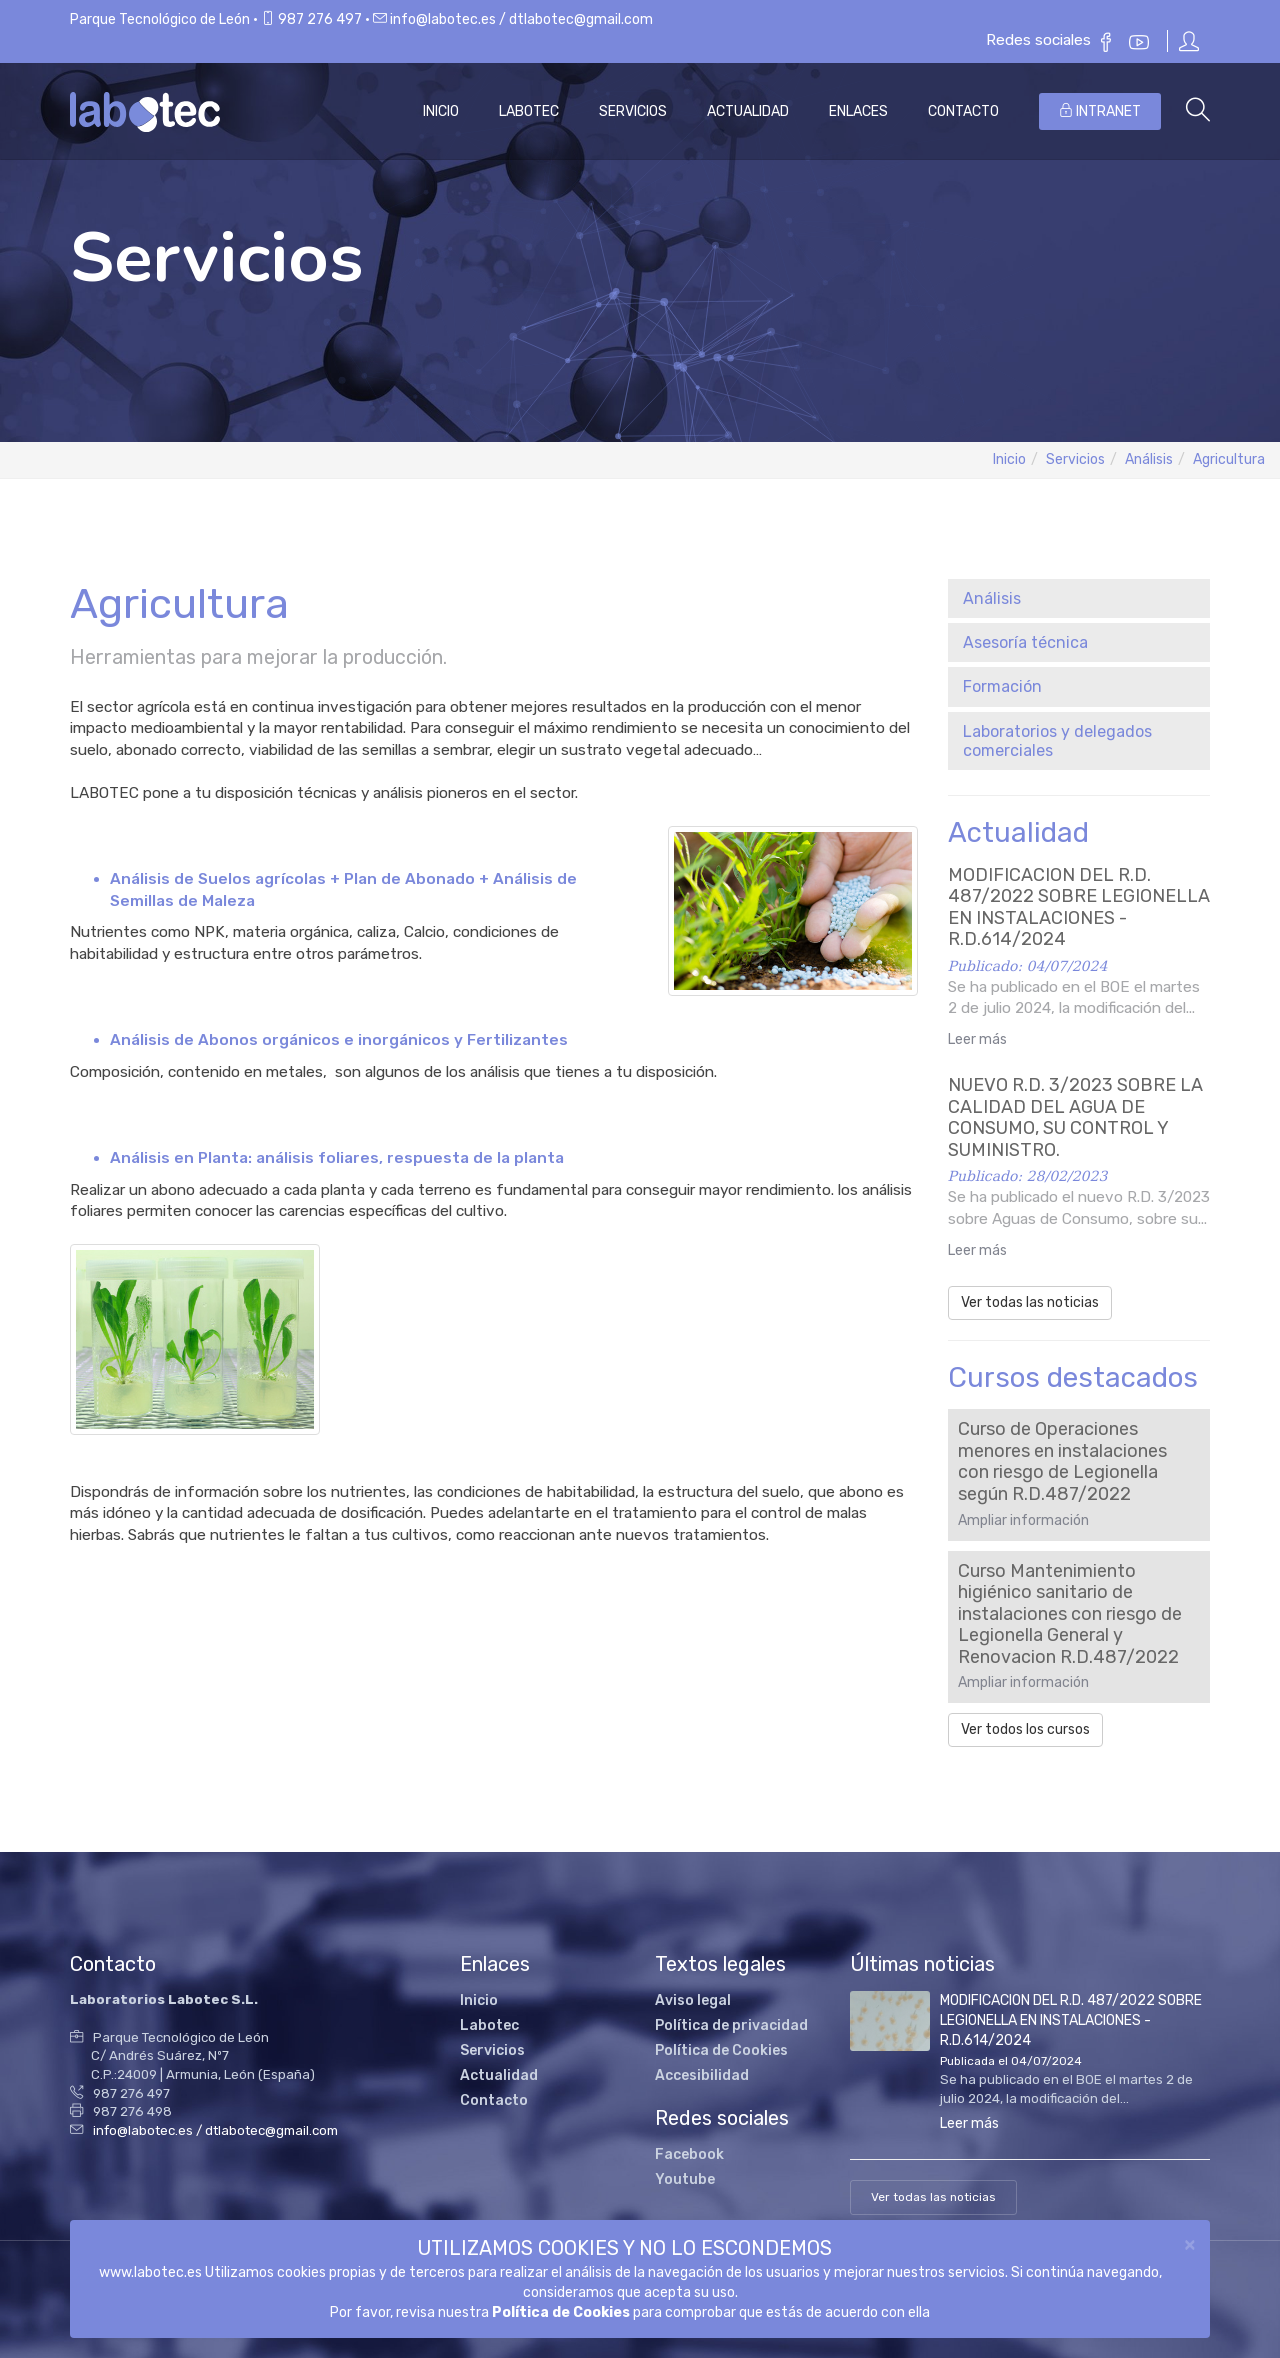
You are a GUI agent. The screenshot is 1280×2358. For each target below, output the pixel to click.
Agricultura (1229, 459)
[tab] (1079, 598)
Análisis (1149, 459)
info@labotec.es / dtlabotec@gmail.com (521, 19)
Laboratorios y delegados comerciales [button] (1057, 741)
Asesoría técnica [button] (1025, 642)
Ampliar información (1023, 1520)
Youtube (685, 2179)
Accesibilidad (702, 2075)
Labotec (529, 111)
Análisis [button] (992, 598)
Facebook (689, 2154)
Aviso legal (693, 2000)
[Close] (1190, 2243)
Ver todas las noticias (1030, 1302)
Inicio (441, 111)
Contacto (963, 111)
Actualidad (748, 111)
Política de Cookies (561, 2312)
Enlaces (858, 111)
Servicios (633, 111)
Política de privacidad (731, 2025)
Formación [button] (1002, 686)
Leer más (977, 1039)
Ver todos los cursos (1025, 1729)
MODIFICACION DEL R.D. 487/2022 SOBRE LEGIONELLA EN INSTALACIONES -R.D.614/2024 (1071, 2020)
